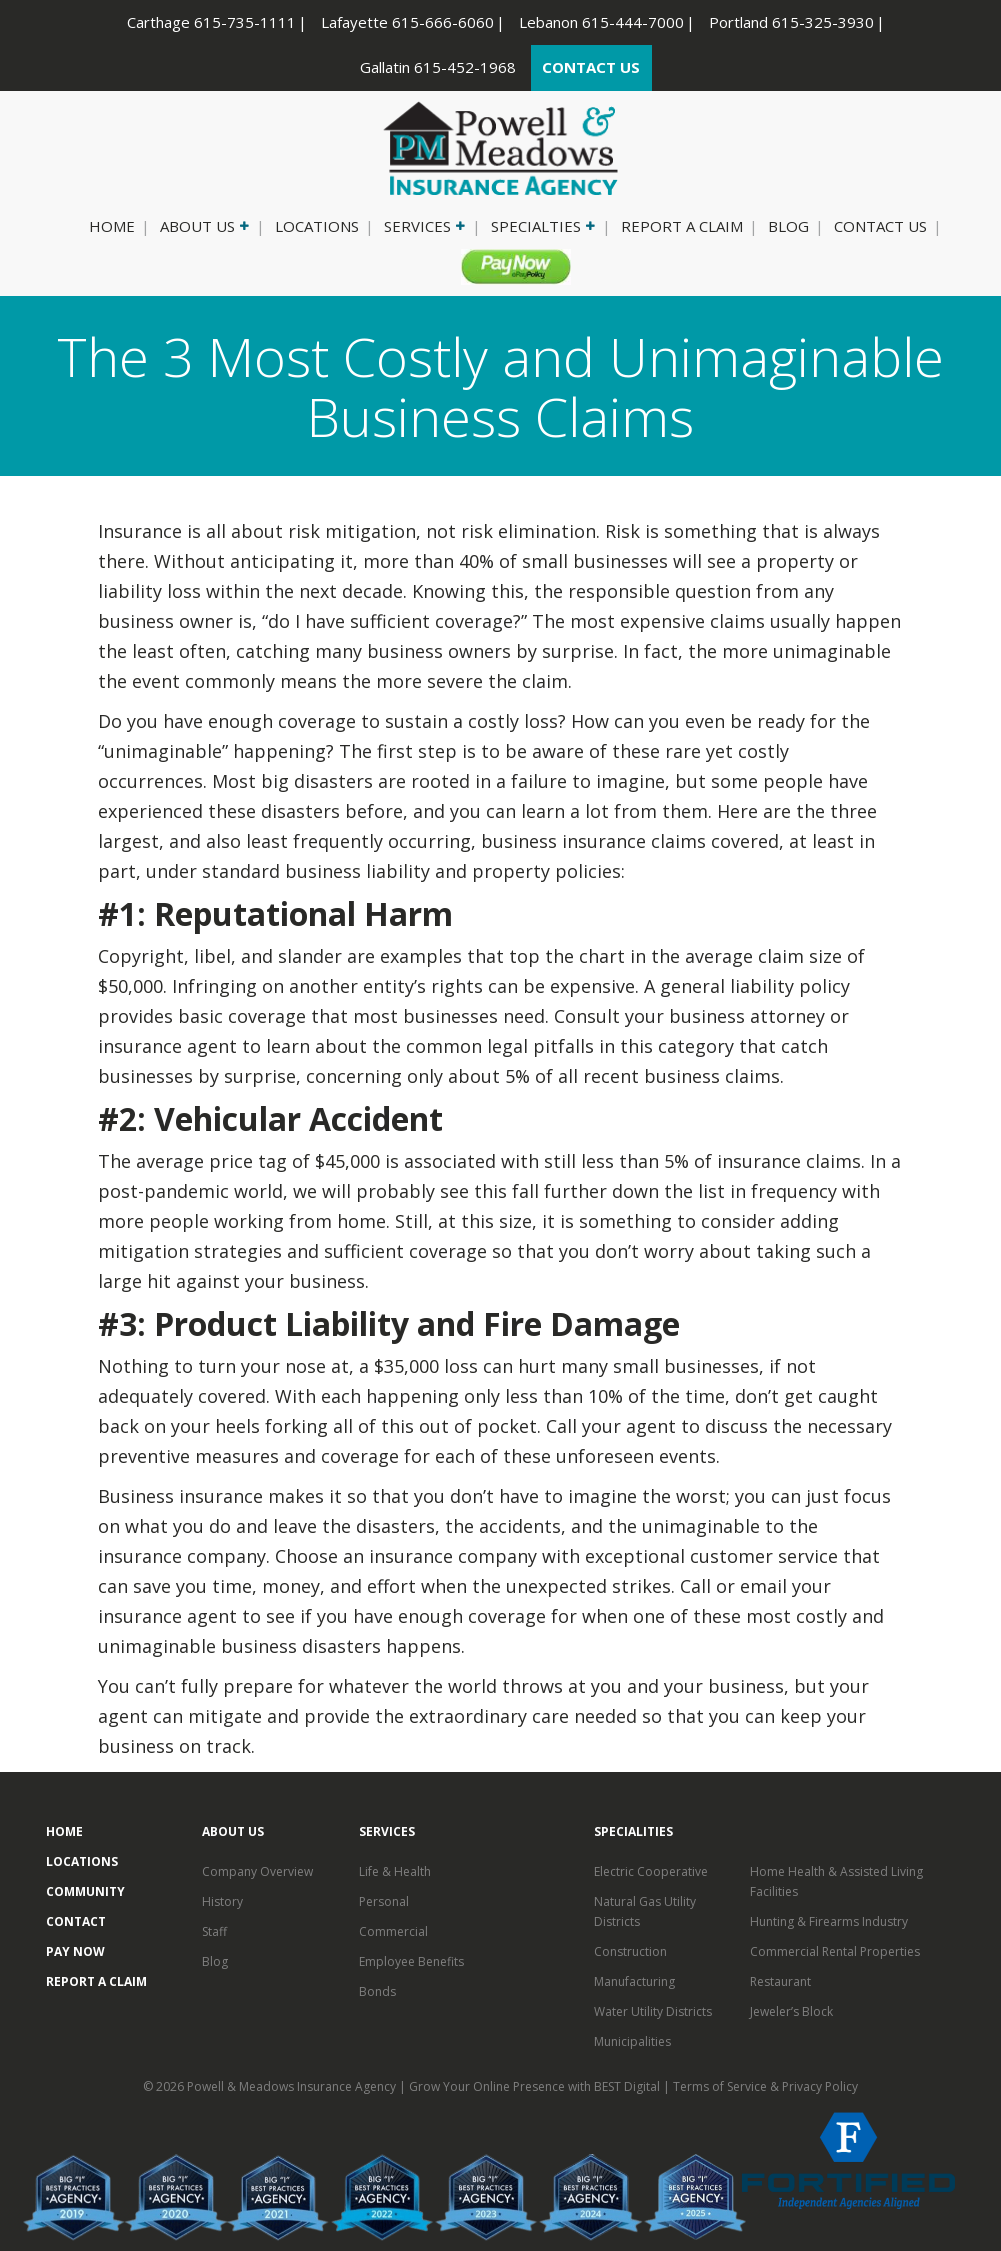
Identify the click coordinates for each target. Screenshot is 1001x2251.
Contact (76, 1921)
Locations (317, 226)
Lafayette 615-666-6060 (407, 22)
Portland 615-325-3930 (791, 22)
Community (85, 1891)
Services (423, 226)
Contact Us (880, 226)
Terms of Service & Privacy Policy (765, 2086)
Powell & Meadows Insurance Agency (293, 2086)
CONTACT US (591, 67)
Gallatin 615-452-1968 (438, 67)
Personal (384, 1901)
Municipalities (632, 2041)
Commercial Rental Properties (835, 1951)
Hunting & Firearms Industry (829, 1921)
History (222, 1901)
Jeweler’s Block (791, 2011)
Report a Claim (682, 226)
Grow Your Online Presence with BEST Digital (534, 2086)
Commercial (393, 1931)
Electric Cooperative (651, 1871)
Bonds (377, 1991)
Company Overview (257, 1871)
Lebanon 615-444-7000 (601, 22)
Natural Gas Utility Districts (645, 1911)
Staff (214, 1931)
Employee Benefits (411, 1961)
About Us (203, 226)
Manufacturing (634, 1981)
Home (112, 226)
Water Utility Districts (653, 2011)
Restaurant (780, 1981)
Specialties (541, 226)
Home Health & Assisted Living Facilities (836, 1881)
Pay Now (508, 266)
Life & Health (395, 1871)
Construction (630, 1951)
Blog (788, 226)
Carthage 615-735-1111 (211, 22)
